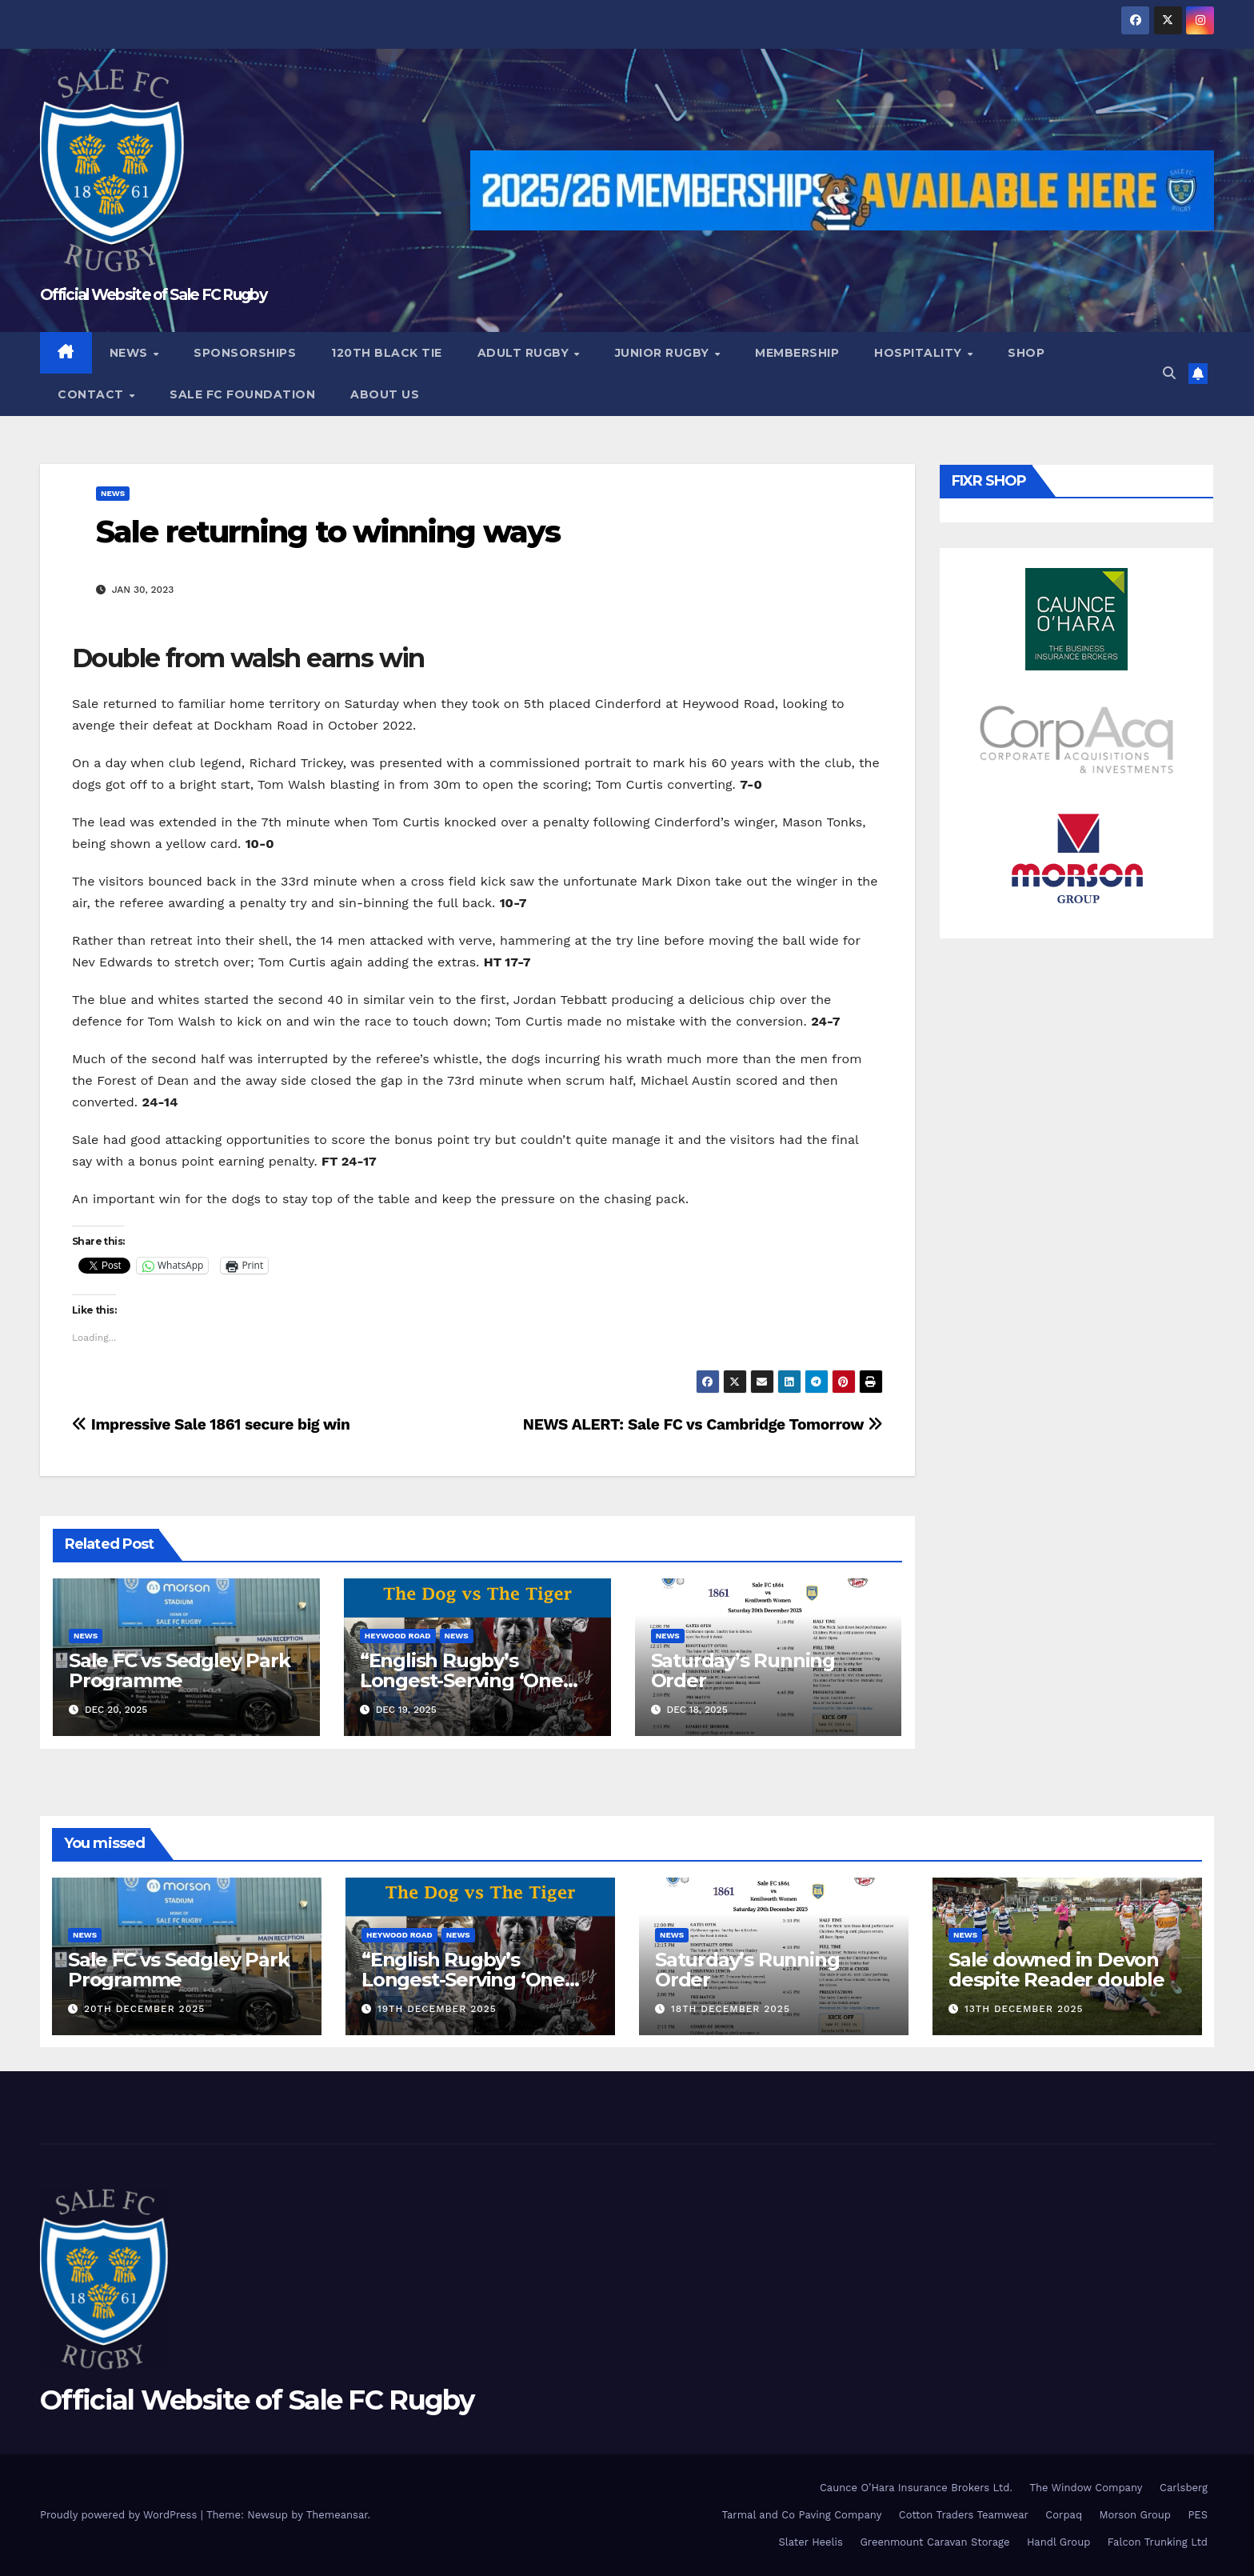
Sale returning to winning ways (328, 531)
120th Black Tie (386, 353)
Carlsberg (1184, 2488)
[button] (1169, 373)
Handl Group (1058, 2542)
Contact (92, 394)
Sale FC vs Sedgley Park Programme (179, 1670)
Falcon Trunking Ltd (1158, 2542)
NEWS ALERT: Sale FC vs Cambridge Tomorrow (703, 1424)
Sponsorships (245, 353)
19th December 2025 (437, 2008)
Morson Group (1135, 2515)
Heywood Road (398, 1635)
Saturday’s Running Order (743, 1670)
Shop (1026, 353)
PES (1198, 2515)
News (131, 353)
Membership (797, 353)
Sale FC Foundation (242, 394)
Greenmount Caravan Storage (934, 2542)
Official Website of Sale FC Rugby (153, 295)
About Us (384, 394)
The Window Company (1085, 2488)
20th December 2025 (144, 2008)
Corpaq (1063, 2515)
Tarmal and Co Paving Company (801, 2515)
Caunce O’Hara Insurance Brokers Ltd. (916, 2488)
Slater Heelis (810, 2542)
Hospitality (919, 353)
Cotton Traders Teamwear (963, 2515)
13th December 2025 (1024, 2008)
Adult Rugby (525, 353)
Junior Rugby (664, 353)
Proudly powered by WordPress (120, 2515)
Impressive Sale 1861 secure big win (211, 1424)
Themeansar (337, 2515)
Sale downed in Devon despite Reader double (1056, 1969)
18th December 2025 (730, 2008)
